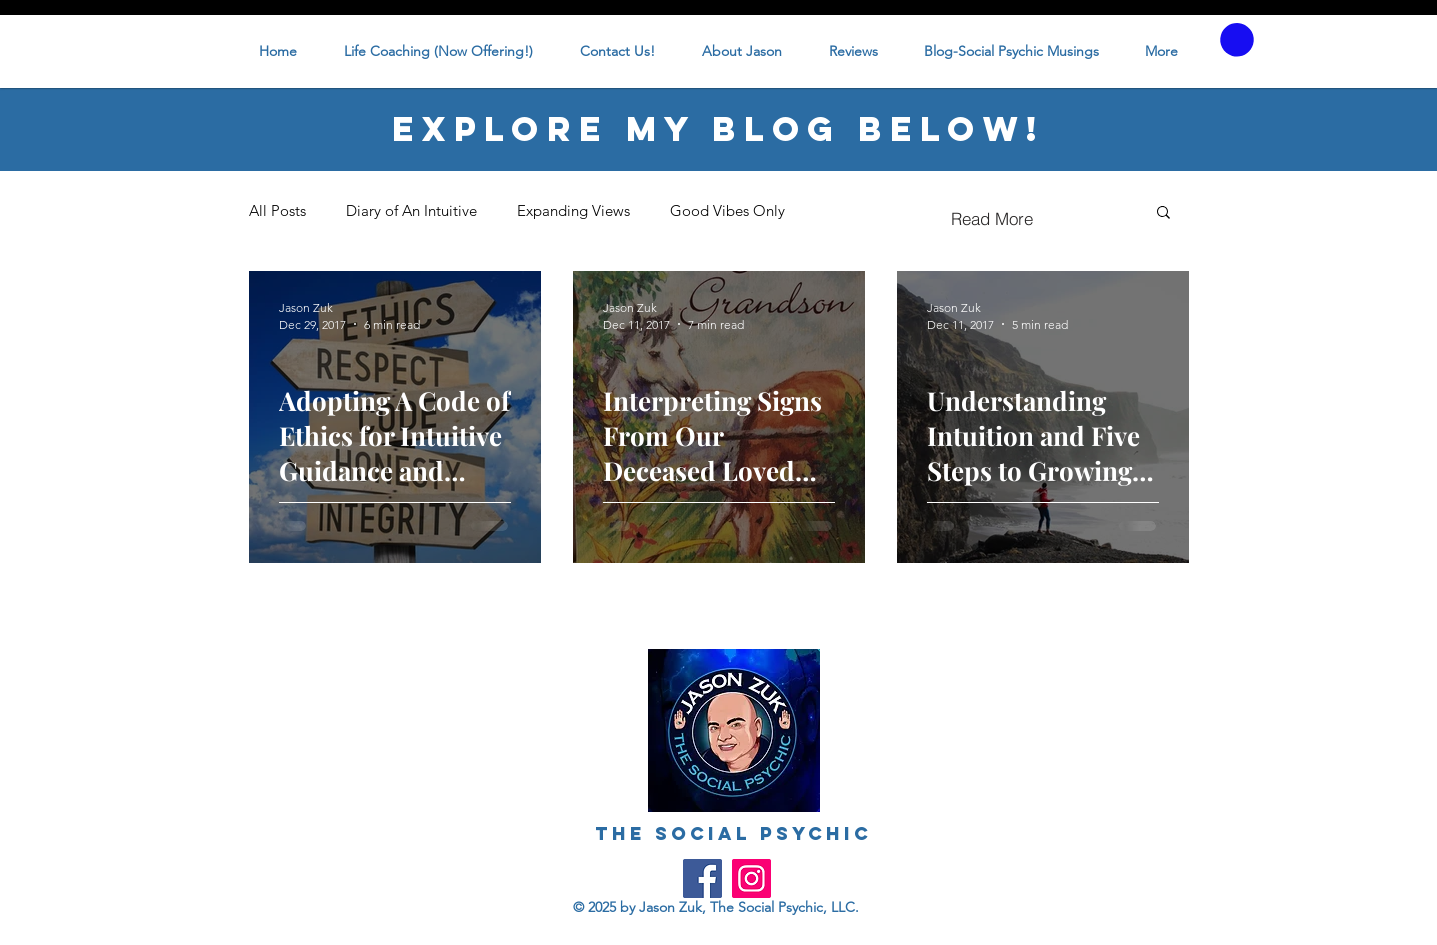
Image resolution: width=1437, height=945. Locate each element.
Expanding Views (573, 210)
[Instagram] (751, 878)
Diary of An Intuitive (411, 210)
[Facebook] (702, 878)
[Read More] (992, 219)
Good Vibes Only (727, 210)
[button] (1237, 40)
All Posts (277, 210)
